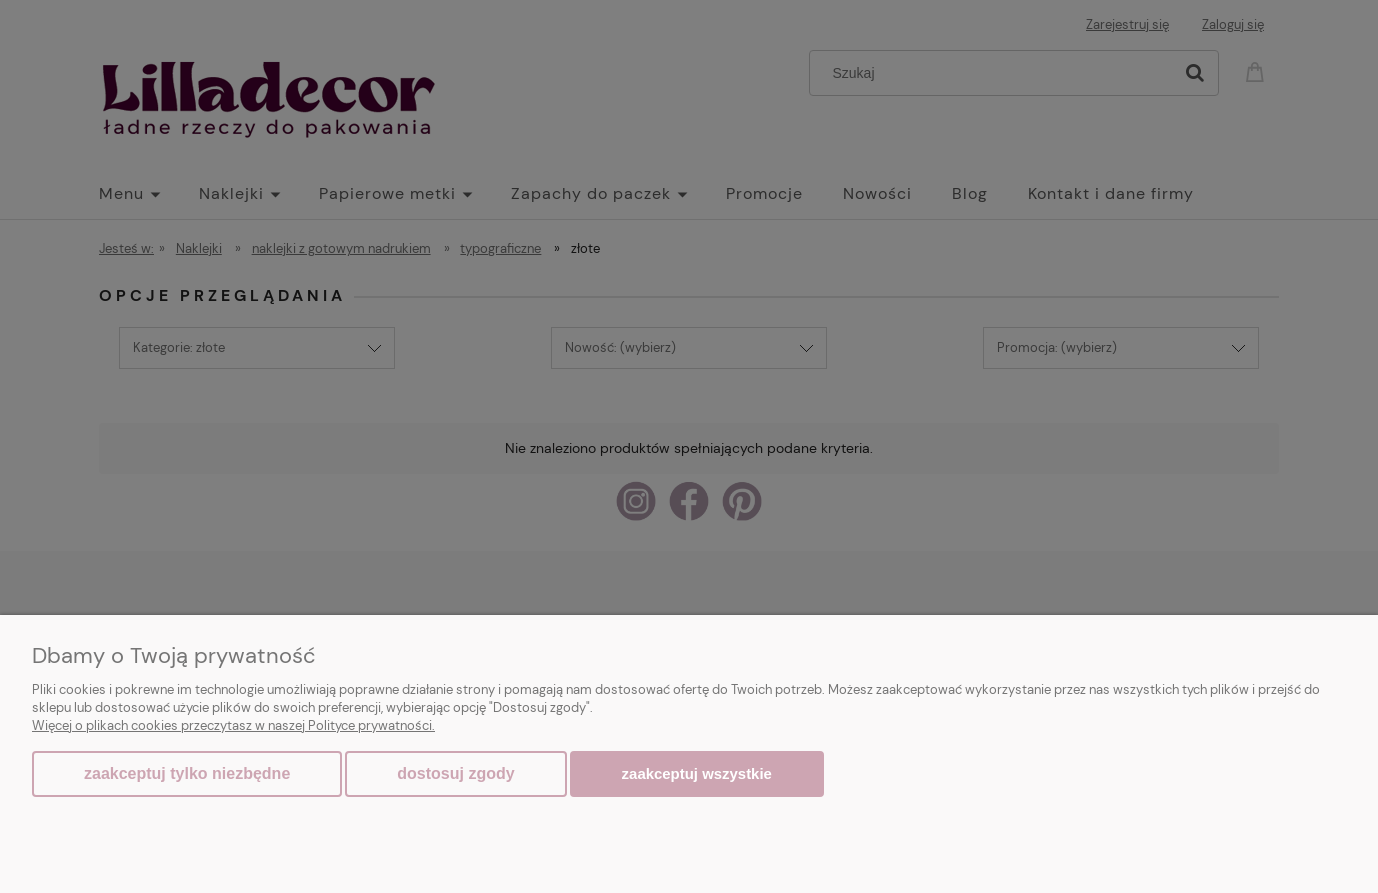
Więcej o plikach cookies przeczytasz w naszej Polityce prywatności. (233, 725)
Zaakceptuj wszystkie (697, 773)
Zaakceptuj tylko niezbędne (187, 773)
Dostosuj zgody (455, 773)
